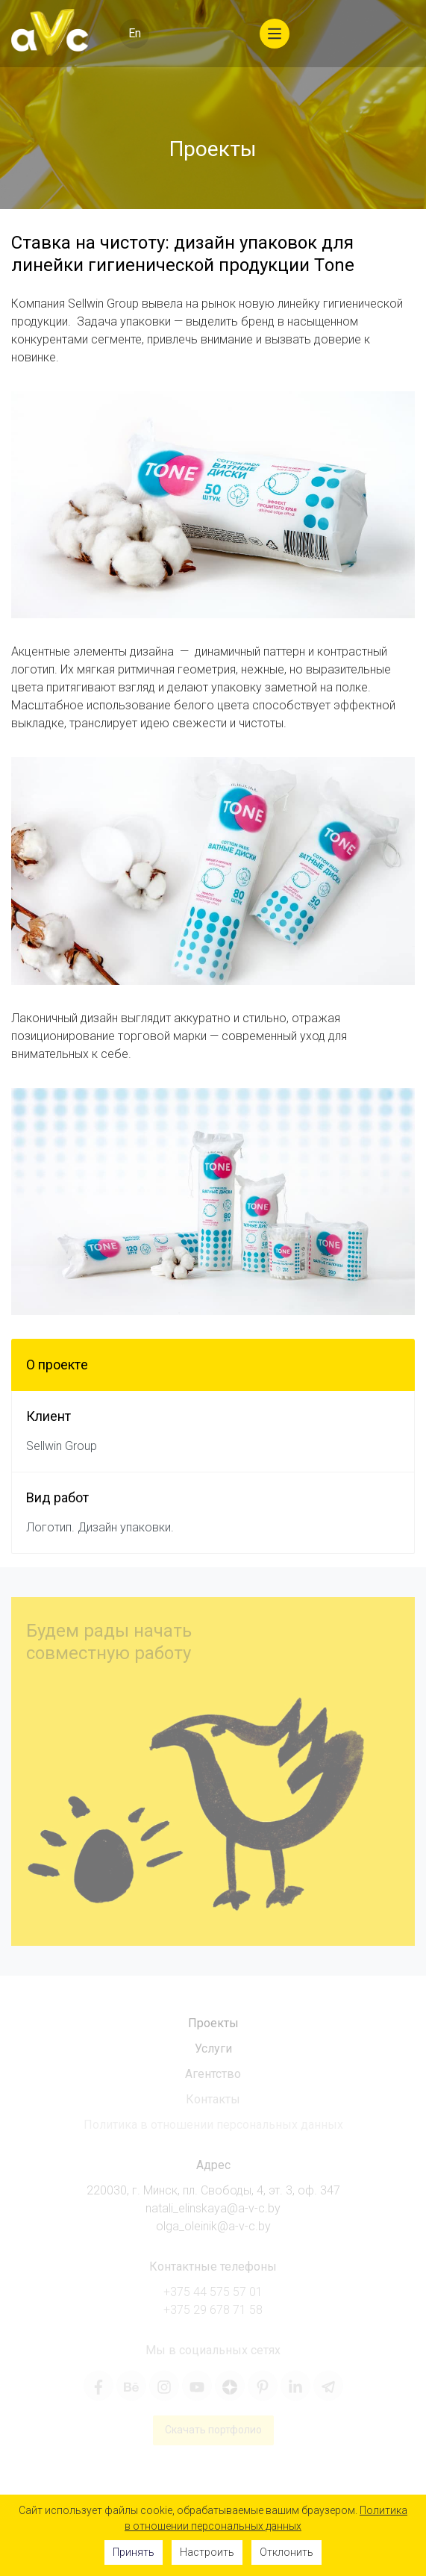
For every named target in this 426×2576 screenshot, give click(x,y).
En (134, 33)
